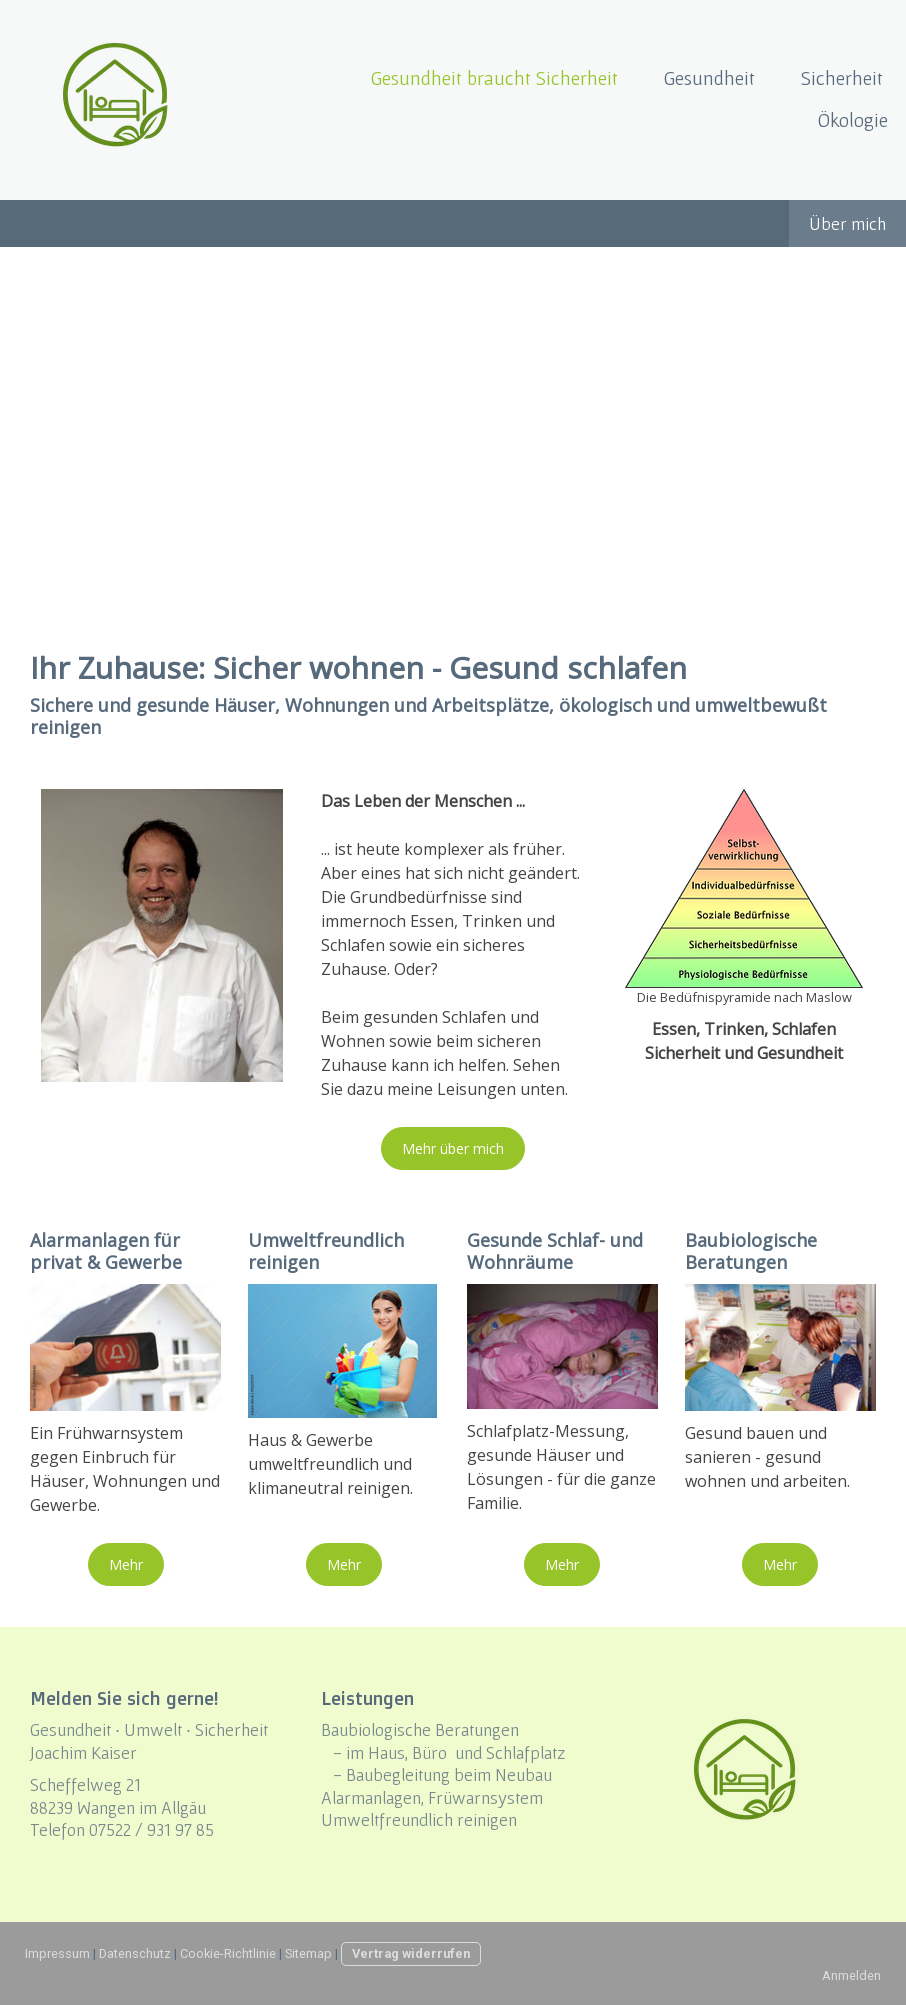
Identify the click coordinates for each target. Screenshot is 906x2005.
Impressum (57, 1953)
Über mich (847, 223)
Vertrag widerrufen (411, 1953)
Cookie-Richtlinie (228, 1953)
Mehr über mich (453, 1148)
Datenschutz (135, 1953)
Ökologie (853, 120)
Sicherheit (842, 78)
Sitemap (308, 1953)
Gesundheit (709, 78)
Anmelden (851, 1975)
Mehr (126, 1564)
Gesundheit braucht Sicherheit (494, 78)
